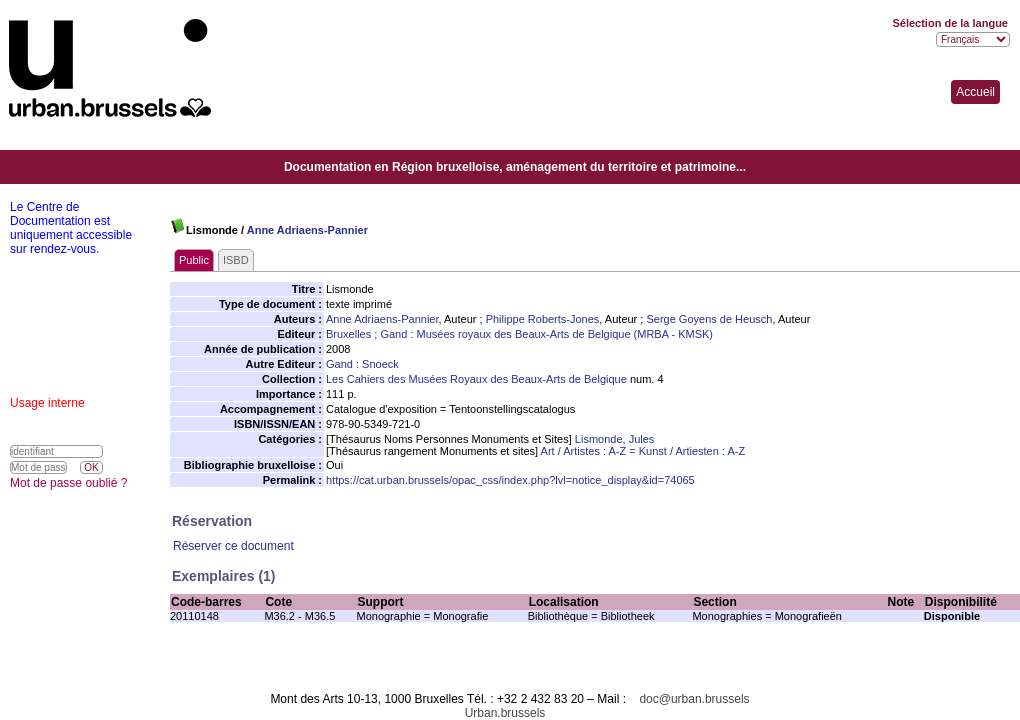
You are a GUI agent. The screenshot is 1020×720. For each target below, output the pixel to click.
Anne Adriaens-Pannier (307, 230)
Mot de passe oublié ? (68, 483)
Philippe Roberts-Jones (543, 319)
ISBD (236, 260)
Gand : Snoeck (362, 364)
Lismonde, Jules (615, 439)
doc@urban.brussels (694, 699)
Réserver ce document (233, 546)
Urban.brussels (505, 713)
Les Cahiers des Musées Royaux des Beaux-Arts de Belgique (476, 379)
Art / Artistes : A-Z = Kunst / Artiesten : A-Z (643, 451)
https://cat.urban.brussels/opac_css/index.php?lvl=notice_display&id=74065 (510, 480)
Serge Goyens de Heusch (709, 319)
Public (194, 260)
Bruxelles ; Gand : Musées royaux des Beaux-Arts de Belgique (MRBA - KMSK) (519, 334)
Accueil (975, 92)
